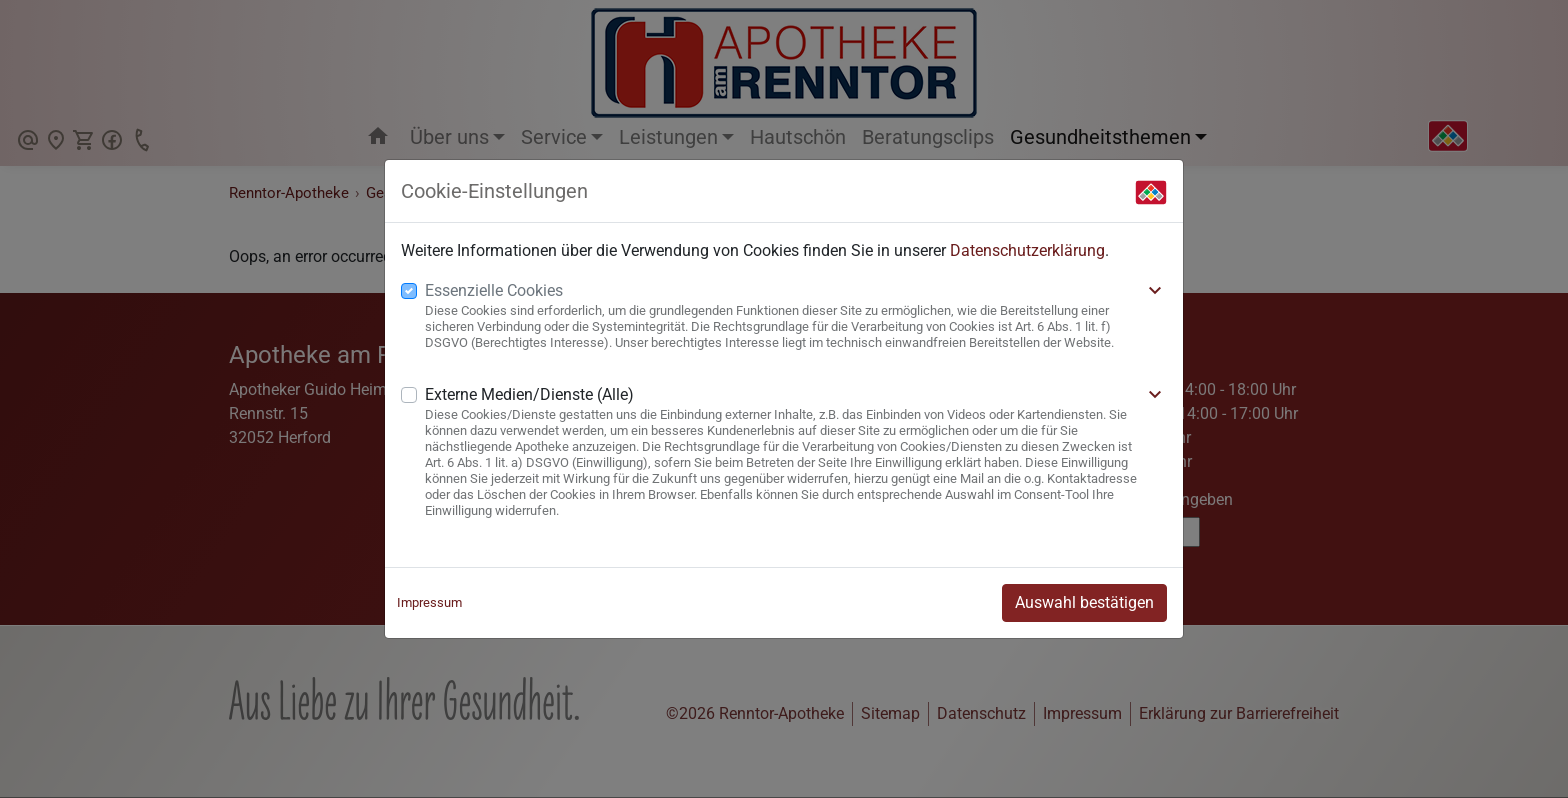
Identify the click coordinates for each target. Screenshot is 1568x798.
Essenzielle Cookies (494, 290)
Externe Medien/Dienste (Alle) (529, 394)
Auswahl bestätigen (1084, 602)
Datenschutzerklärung (1027, 250)
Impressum (429, 602)
